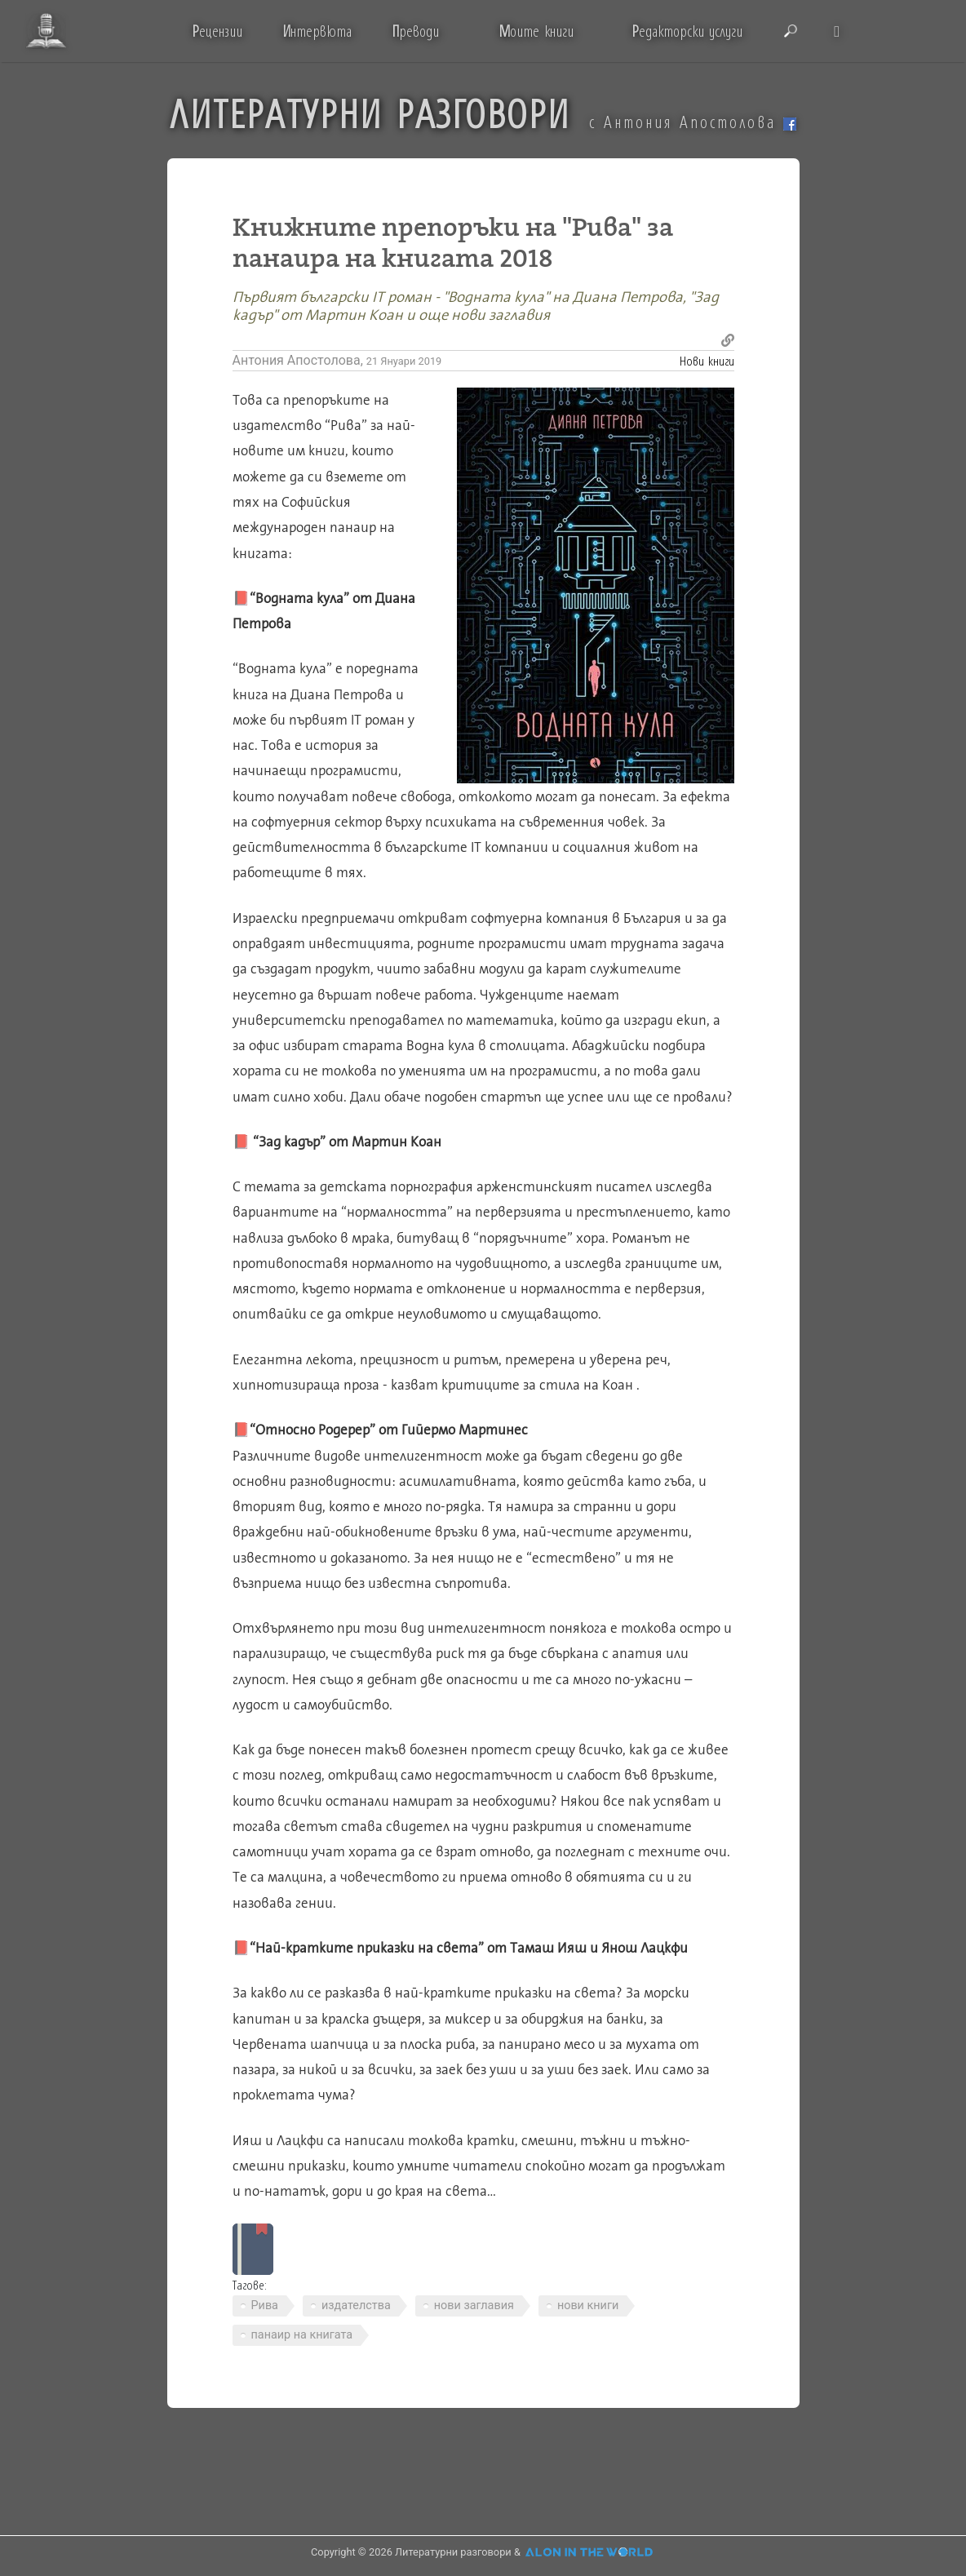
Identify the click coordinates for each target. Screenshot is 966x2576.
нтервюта (317, 30)
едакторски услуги (687, 30)
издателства (356, 2305)
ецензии (217, 30)
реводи (415, 30)
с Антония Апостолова (692, 121)
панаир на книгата (302, 2335)
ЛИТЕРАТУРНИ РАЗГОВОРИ (370, 112)
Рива (264, 2305)
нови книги (587, 2305)
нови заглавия (474, 2305)
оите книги (536, 30)
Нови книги (707, 360)
